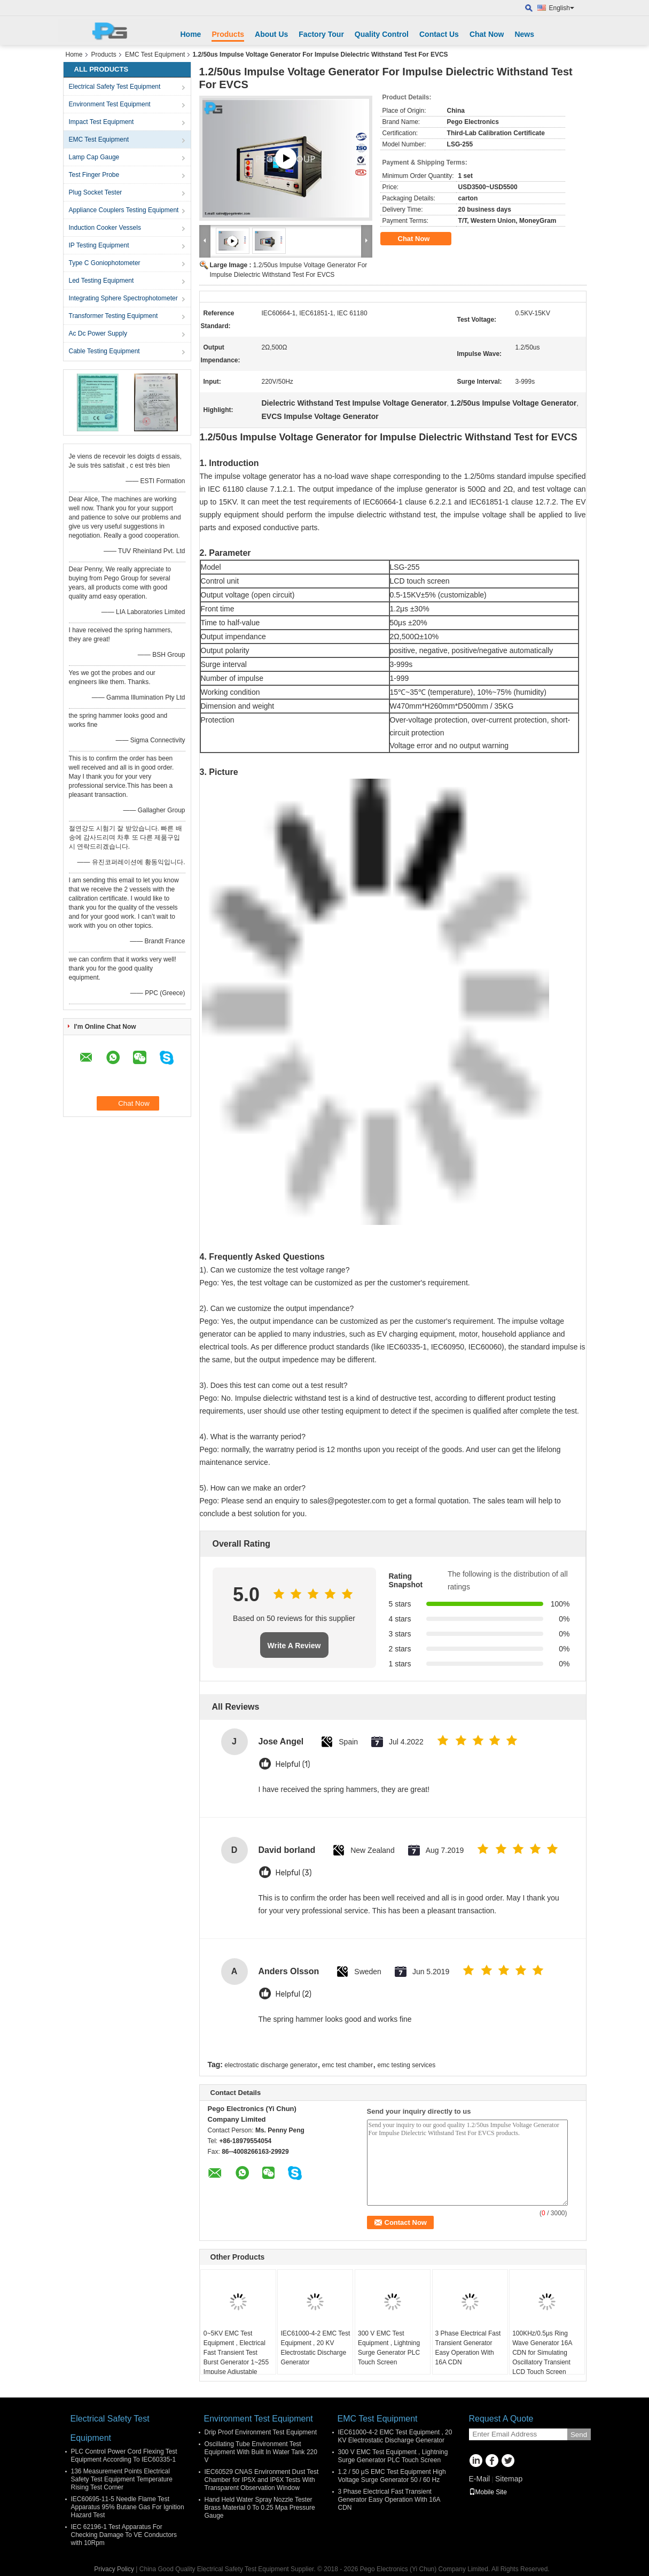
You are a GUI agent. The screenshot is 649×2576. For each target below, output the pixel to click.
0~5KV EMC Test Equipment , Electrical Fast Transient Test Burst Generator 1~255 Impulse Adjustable (236, 2353)
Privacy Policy (114, 2569)
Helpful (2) (293, 1994)
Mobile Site (488, 2492)
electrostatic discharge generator (270, 2065)
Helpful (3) (294, 1872)
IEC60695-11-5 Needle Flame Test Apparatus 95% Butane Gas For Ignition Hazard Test (127, 2507)
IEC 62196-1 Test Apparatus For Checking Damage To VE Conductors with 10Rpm (124, 2535)
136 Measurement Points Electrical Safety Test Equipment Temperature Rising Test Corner (122, 2479)
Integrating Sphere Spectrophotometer (123, 298)
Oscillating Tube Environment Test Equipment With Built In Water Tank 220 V (261, 2452)
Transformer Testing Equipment (113, 316)
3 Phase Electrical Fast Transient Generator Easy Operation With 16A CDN (468, 2348)
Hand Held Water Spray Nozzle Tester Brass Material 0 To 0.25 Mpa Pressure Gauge (260, 2507)
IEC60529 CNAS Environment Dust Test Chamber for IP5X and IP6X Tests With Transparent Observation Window (262, 2480)
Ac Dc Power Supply (98, 333)
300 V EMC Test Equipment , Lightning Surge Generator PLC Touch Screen (389, 2348)
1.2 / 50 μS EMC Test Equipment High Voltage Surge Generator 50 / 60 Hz (392, 2476)
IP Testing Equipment (99, 245)
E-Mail (479, 2478)
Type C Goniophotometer (104, 263)
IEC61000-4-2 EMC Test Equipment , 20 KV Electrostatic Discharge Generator (315, 2348)
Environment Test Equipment (110, 104)
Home (191, 34)
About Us (271, 34)
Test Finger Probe (94, 175)
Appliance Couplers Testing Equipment (124, 210)
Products (228, 34)
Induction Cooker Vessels (105, 227)
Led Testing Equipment (101, 280)
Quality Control (382, 34)
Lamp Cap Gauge (94, 157)
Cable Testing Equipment (104, 351)
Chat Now (487, 34)
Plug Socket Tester (95, 192)
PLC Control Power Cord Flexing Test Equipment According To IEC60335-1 (124, 2455)
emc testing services (407, 2065)
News (524, 34)
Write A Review (294, 1645)
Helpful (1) (293, 1764)
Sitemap (508, 2478)
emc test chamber (347, 2065)
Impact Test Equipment (101, 122)
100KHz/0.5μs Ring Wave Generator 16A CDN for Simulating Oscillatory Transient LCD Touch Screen (542, 2353)
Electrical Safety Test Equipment (115, 86)
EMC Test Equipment (155, 54)
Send (578, 2435)
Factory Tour (321, 34)
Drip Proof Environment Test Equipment (261, 2432)
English (561, 8)
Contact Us (439, 34)
